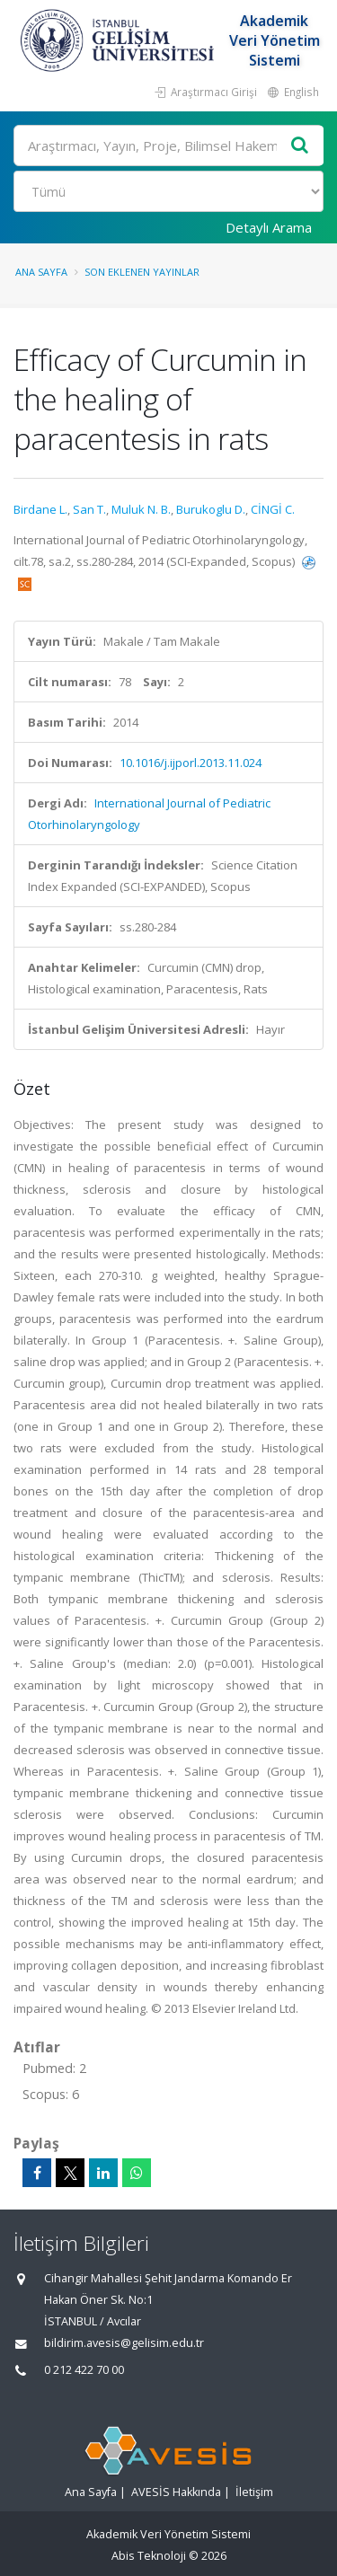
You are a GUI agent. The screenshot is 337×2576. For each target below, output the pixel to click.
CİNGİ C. (273, 509)
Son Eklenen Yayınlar (142, 271)
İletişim (254, 2492)
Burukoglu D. (210, 509)
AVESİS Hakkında (176, 2492)
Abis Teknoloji (148, 2555)
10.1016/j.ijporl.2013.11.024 (191, 762)
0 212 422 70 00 (84, 2370)
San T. (89, 509)
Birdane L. (40, 509)
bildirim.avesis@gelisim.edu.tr (124, 2343)
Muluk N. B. (141, 509)
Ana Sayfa (41, 271)
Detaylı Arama (269, 227)
